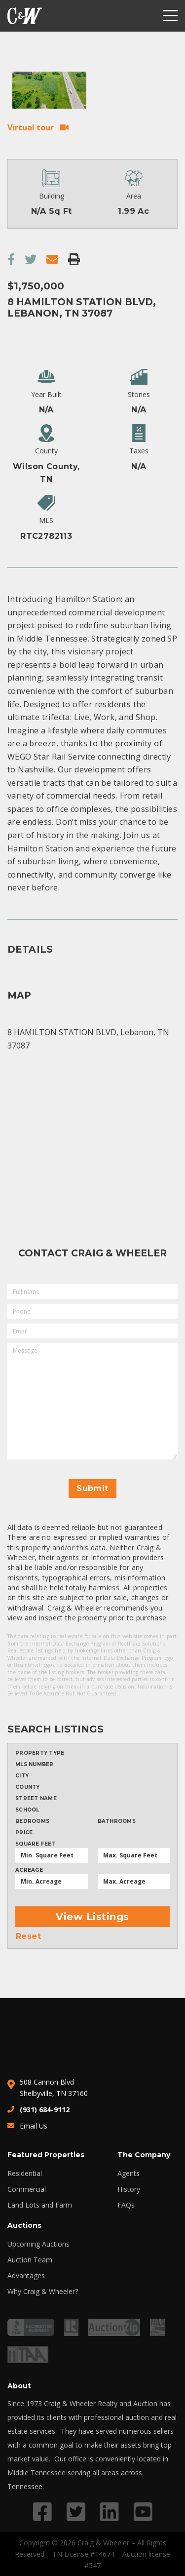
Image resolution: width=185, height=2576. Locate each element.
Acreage (29, 1870)
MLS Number (34, 1764)
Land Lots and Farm (39, 2205)
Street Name (36, 1798)
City (22, 1775)
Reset (28, 1936)
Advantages (26, 2275)
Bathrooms (117, 1821)
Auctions (24, 2225)
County (27, 1787)
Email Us (33, 2126)
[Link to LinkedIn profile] (109, 2511)
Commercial (26, 2189)
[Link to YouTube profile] (143, 2511)
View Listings (92, 1917)
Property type (39, 1753)
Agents (128, 2173)
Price (24, 1832)
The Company (143, 2154)
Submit (92, 1488)
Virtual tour (30, 127)
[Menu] (170, 16)
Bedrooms (32, 1821)
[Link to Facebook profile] (42, 2511)
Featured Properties (45, 2154)
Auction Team (29, 2259)
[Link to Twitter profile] (76, 2511)
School (27, 1810)
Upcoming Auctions (38, 2244)
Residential (24, 2173)
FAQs (126, 2205)
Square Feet (35, 1844)
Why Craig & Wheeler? (42, 2291)
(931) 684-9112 (45, 2109)
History (128, 2189)
